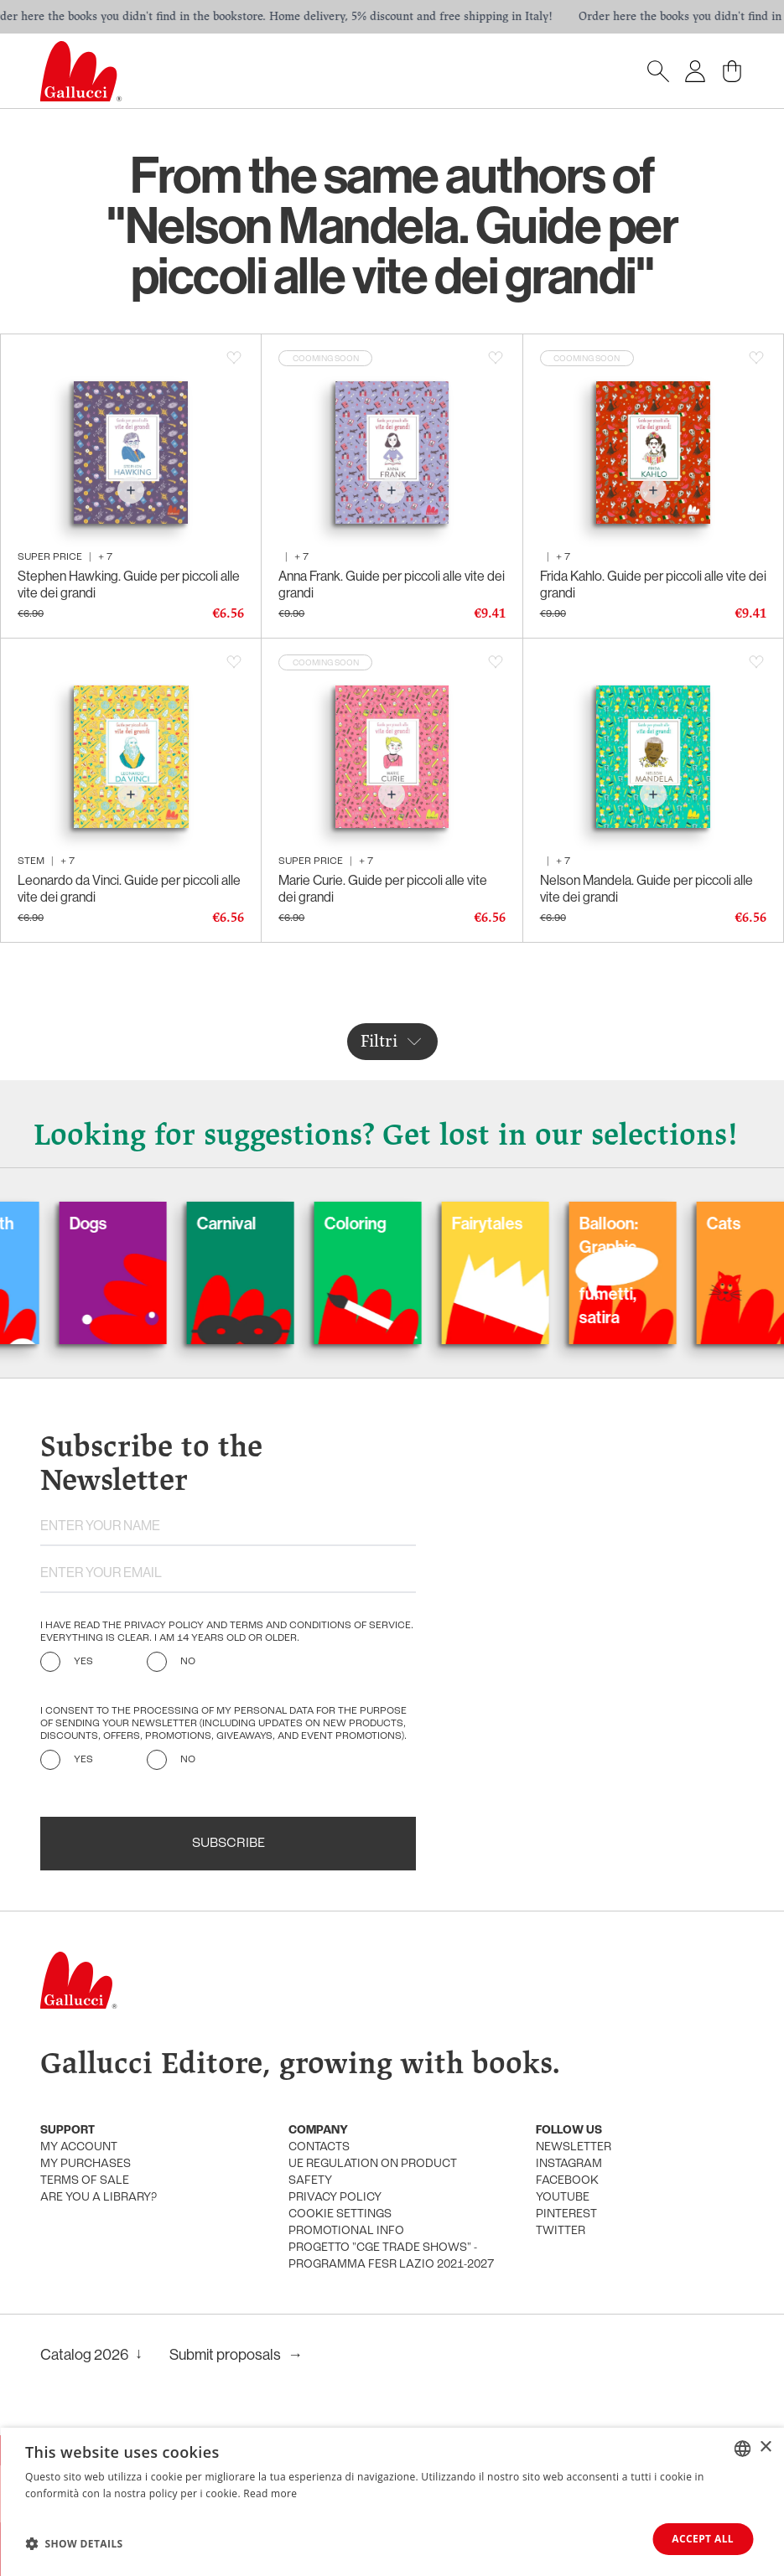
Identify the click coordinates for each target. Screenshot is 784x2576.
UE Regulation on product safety (372, 2172)
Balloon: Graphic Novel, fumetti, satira (637, 1270)
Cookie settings (340, 2214)
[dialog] (392, 2502)
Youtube (562, 2197)
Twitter (560, 2231)
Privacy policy (335, 2197)
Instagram (569, 2164)
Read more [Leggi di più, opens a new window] (270, 2493)
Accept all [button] (703, 2539)
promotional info (346, 2231)
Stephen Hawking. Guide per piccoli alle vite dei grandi (129, 584)
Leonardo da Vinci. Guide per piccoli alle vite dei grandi (129, 888)
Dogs (117, 1223)
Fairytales (516, 1223)
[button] (74, 2543)
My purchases (85, 2164)
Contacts (319, 2147)
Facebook (567, 2181)
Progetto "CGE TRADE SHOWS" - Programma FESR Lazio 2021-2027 (391, 2256)
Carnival (255, 1223)
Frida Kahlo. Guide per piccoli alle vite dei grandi (653, 584)
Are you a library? (98, 2197)
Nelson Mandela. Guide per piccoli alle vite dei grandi (646, 888)
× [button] (765, 2447)
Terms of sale (84, 2181)
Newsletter (573, 2147)
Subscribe (228, 1843)
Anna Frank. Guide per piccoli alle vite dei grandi (391, 584)
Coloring (384, 1223)
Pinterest (566, 2214)
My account (78, 2147)
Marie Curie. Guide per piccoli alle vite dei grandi (382, 888)
